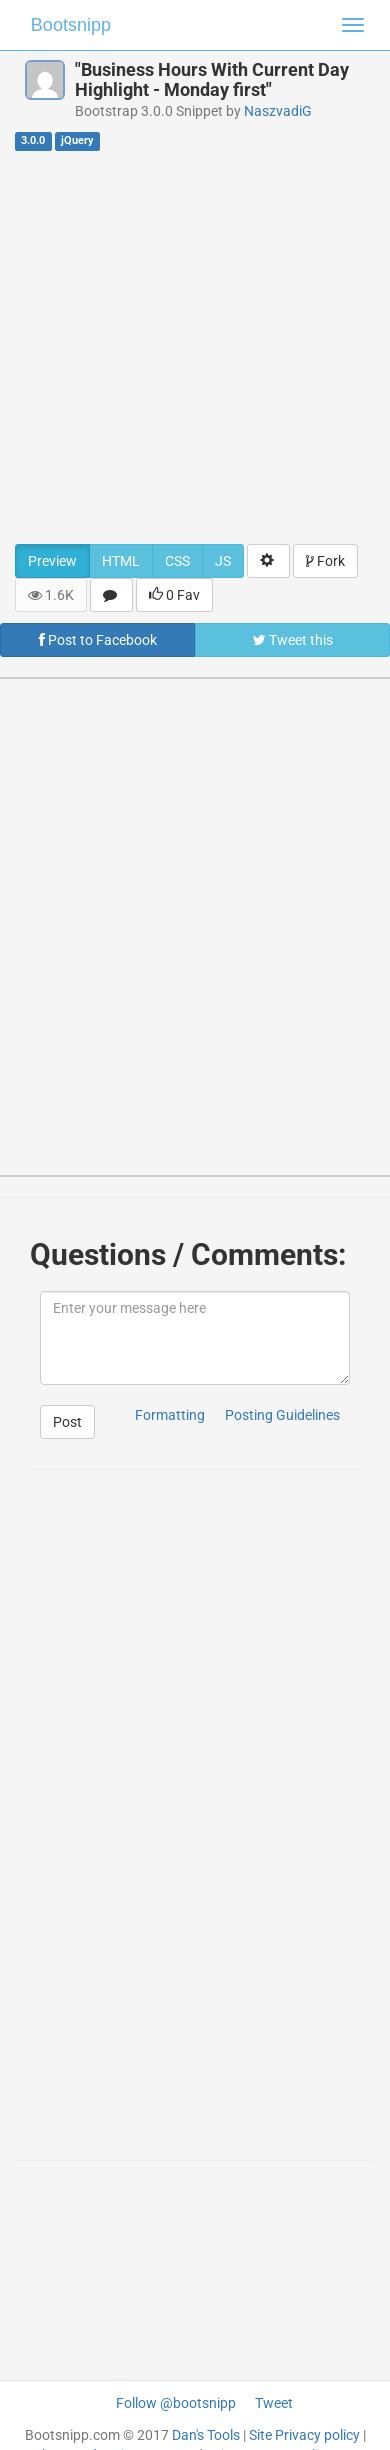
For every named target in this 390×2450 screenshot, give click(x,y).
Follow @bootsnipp (176, 2403)
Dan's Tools (206, 2435)
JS (223, 561)
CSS (177, 561)
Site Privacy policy (304, 2435)
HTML (121, 561)
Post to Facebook (98, 640)
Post (67, 1422)
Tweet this (293, 640)
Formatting (170, 1415)
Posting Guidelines (282, 1415)
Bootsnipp (71, 25)
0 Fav (174, 595)
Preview (52, 561)
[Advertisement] (187, 346)
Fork (325, 561)
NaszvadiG (278, 111)
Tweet (274, 2403)
